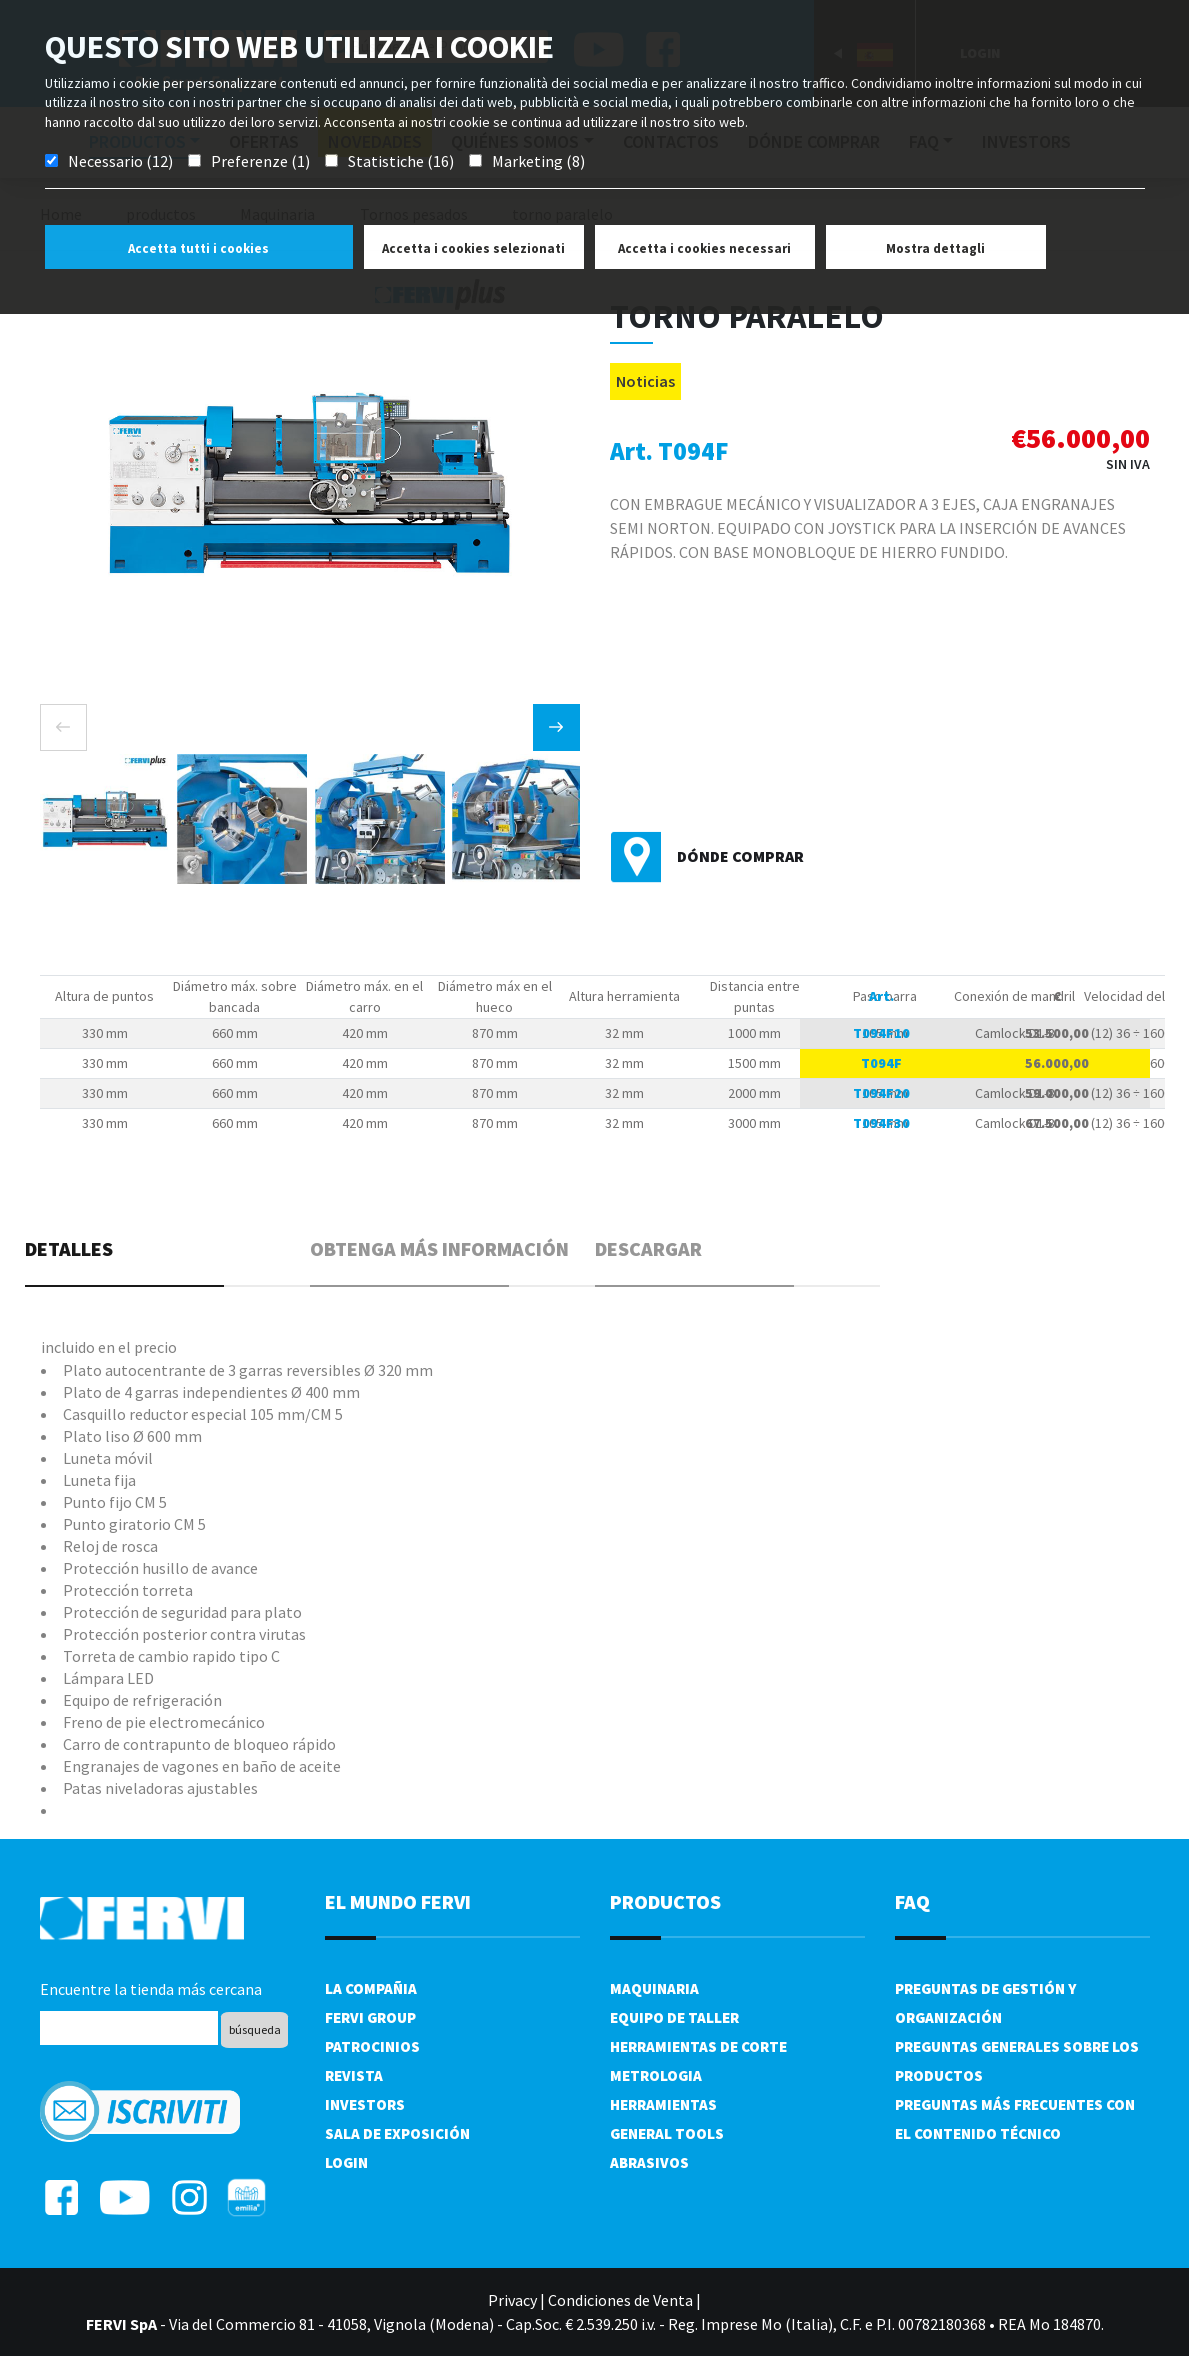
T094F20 (881, 1093)
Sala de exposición (397, 2133)
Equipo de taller (674, 2017)
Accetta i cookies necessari (704, 248)
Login (346, 2162)
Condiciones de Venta (620, 2300)
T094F (881, 1063)
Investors (365, 2104)
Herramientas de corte (698, 2046)
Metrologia (656, 2075)
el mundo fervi (398, 1901)
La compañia (371, 1988)
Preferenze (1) (260, 161)
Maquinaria (654, 1988)
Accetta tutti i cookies (198, 248)
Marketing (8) (538, 161)
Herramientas (663, 2104)
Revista (354, 2075)
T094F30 (881, 1123)
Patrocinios (372, 2046)
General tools (667, 2133)
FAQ (912, 1901)
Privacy (512, 2300)
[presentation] (63, 727)
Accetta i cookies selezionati (473, 248)
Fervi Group (370, 2017)
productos (665, 1901)
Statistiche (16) (401, 161)
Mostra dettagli (935, 248)
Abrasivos (649, 2162)
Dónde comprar (740, 856)
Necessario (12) (120, 161)
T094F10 (881, 1033)
